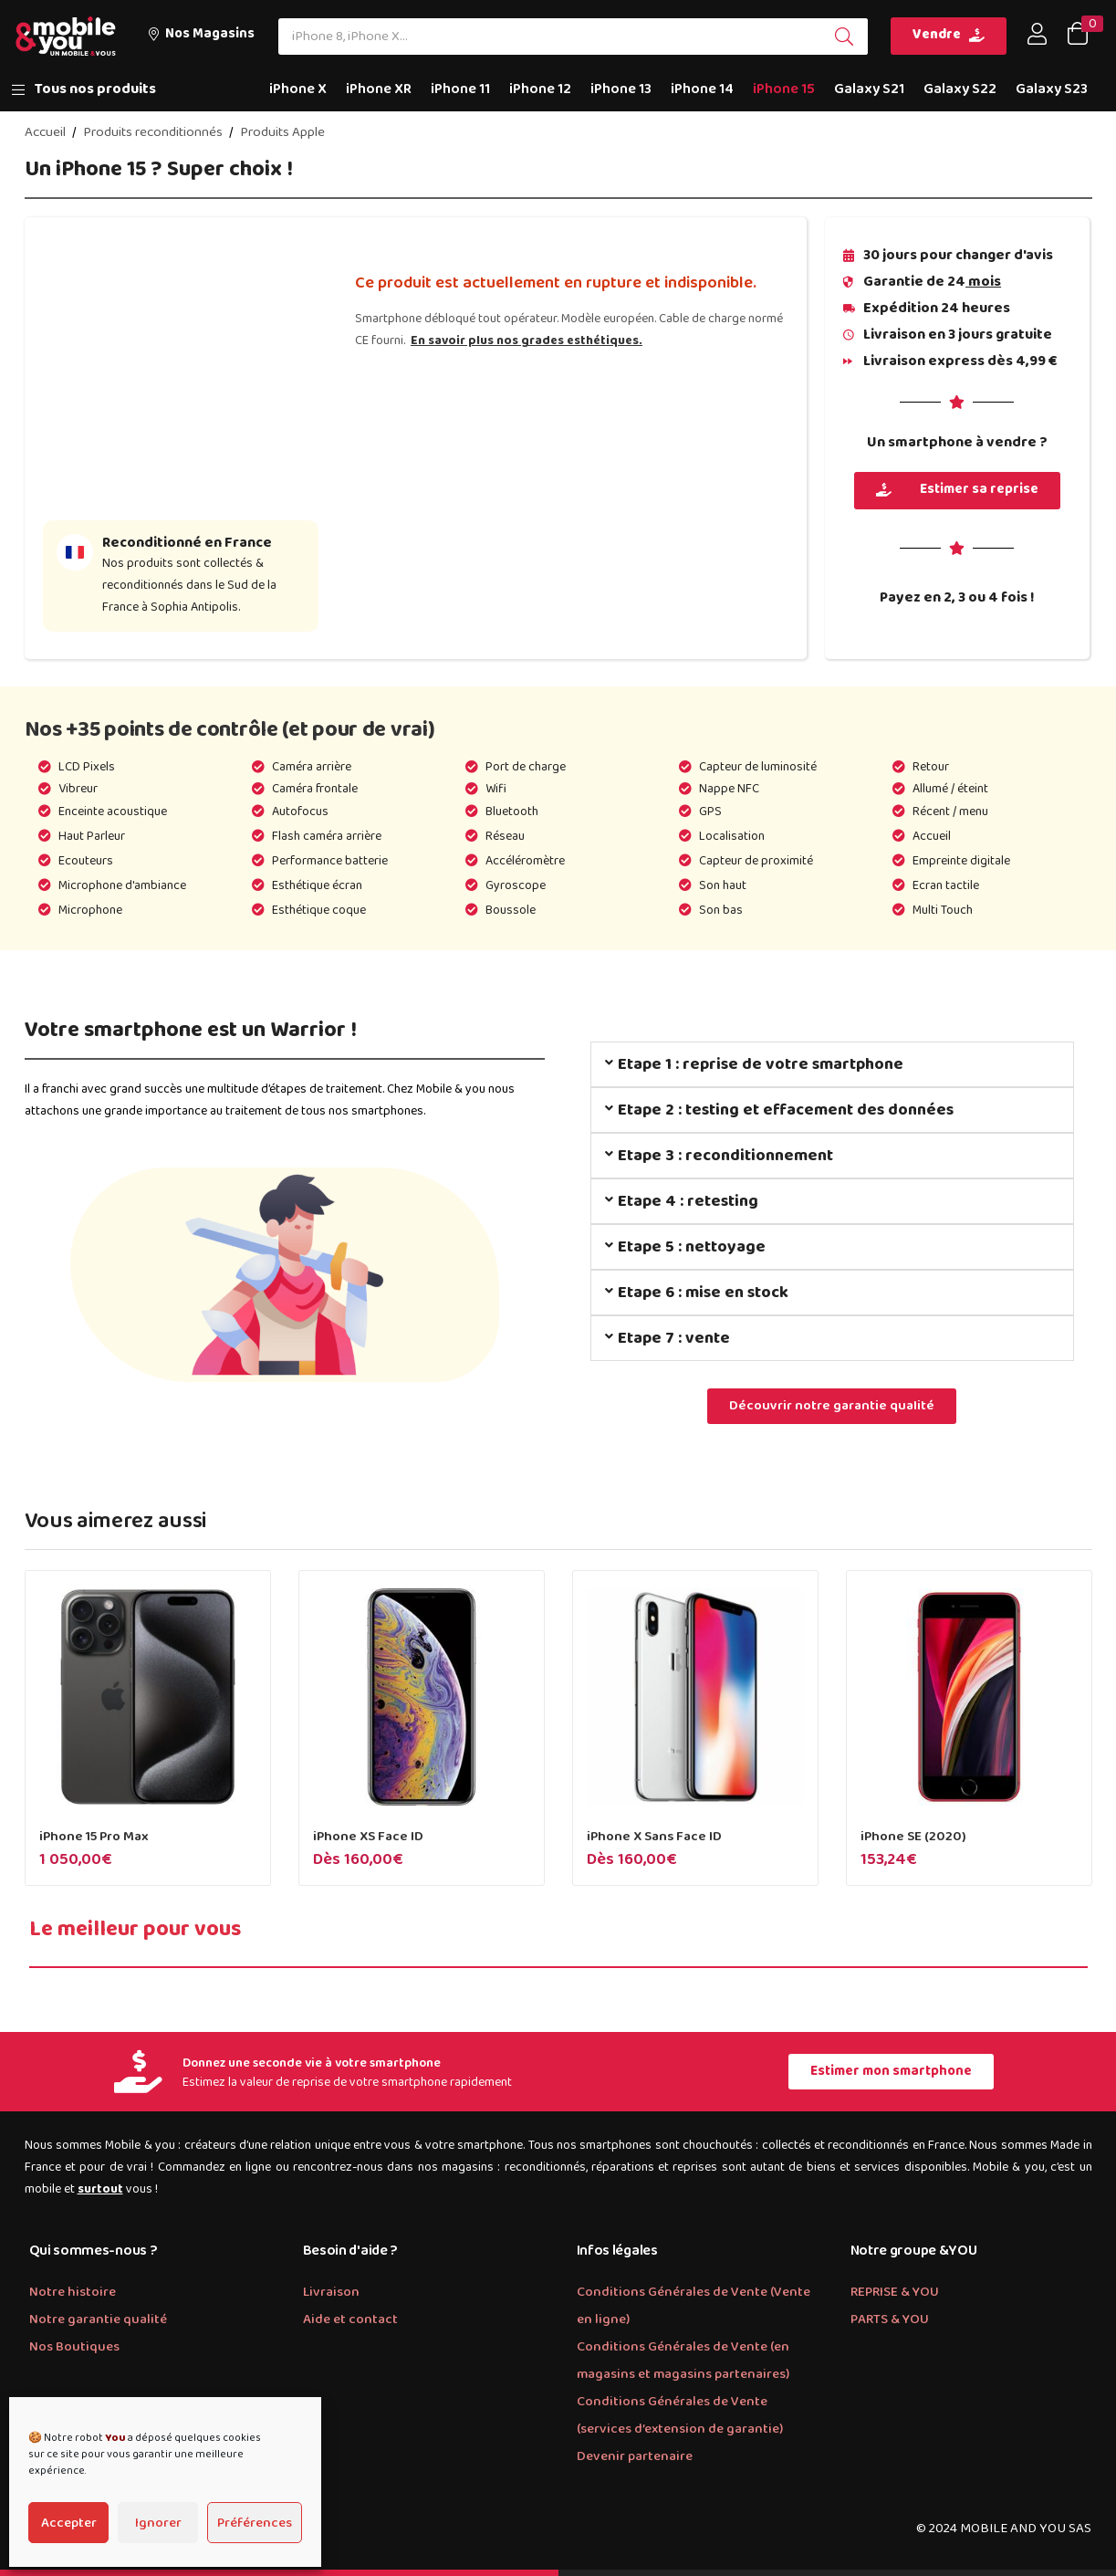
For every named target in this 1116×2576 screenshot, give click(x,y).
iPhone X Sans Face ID (654, 1837)
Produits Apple (282, 132)
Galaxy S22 (959, 89)
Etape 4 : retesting (688, 1201)
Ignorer (158, 2523)
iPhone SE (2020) (913, 1837)
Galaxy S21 (869, 89)
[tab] (832, 1064)
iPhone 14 (702, 89)
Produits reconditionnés (153, 132)
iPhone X (298, 89)
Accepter (69, 2523)
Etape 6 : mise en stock (703, 1292)
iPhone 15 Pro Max (94, 1837)
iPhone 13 (621, 89)
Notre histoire (72, 2292)
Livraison (331, 2292)
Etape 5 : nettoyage (692, 1247)
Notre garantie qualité (98, 2319)
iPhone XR (379, 89)
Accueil (45, 132)
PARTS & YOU (889, 2319)
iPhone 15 (784, 89)
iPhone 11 (460, 89)
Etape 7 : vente (674, 1338)
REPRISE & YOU (894, 2292)
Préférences (254, 2523)
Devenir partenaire (635, 2456)
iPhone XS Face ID (368, 1837)
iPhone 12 (540, 89)
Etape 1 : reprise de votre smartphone (760, 1064)
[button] (201, 36)
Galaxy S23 (1052, 89)
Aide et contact (350, 2319)
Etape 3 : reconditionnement (725, 1155)
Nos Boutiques (74, 2347)
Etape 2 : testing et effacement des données (786, 1110)
